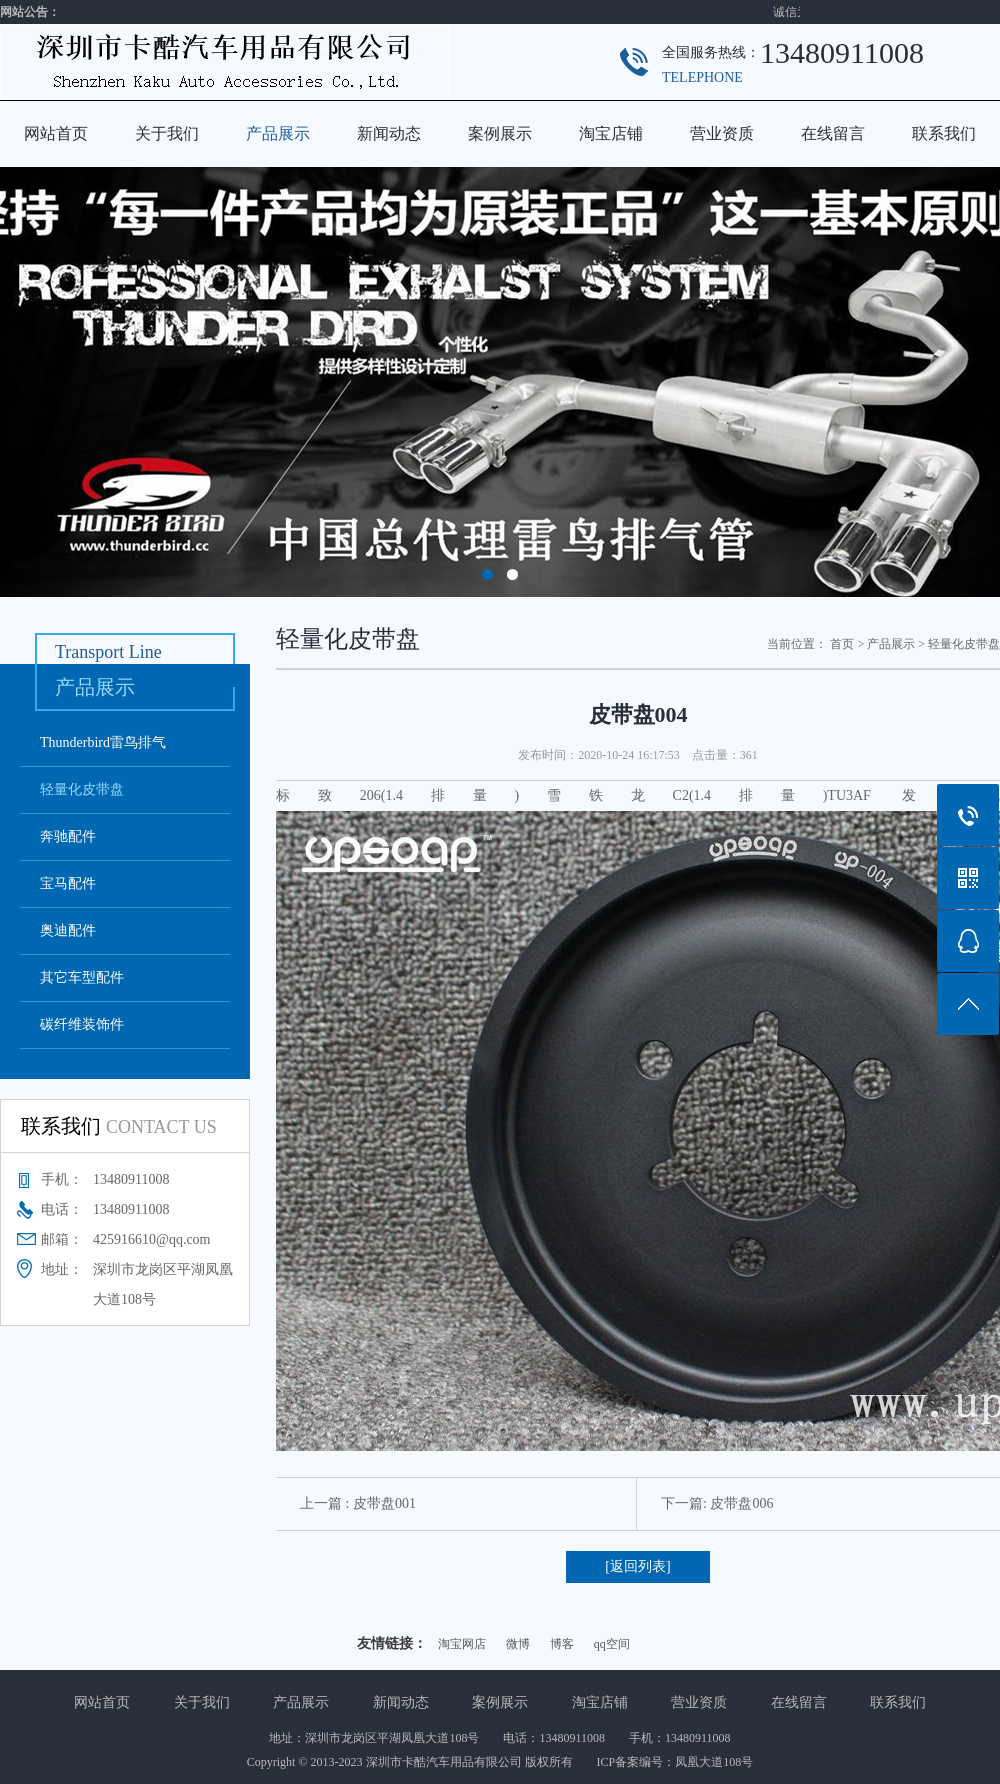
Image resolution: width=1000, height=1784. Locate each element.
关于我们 (167, 133)
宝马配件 (68, 883)
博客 (562, 1644)
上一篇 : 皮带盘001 (358, 1503)
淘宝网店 (462, 1644)
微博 (518, 1644)
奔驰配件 (68, 836)
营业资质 (722, 133)
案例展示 (500, 133)
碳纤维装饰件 (82, 1024)
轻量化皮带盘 (82, 789)
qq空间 (612, 1644)
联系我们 (944, 133)
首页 (842, 644)
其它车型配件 (82, 977)
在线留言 (833, 133)
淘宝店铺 (611, 133)
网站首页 (56, 133)
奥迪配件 (68, 930)
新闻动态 (389, 133)
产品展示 (278, 133)
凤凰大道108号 (714, 1762)
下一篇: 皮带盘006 (717, 1503)
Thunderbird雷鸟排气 (103, 742)
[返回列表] (637, 1566)
